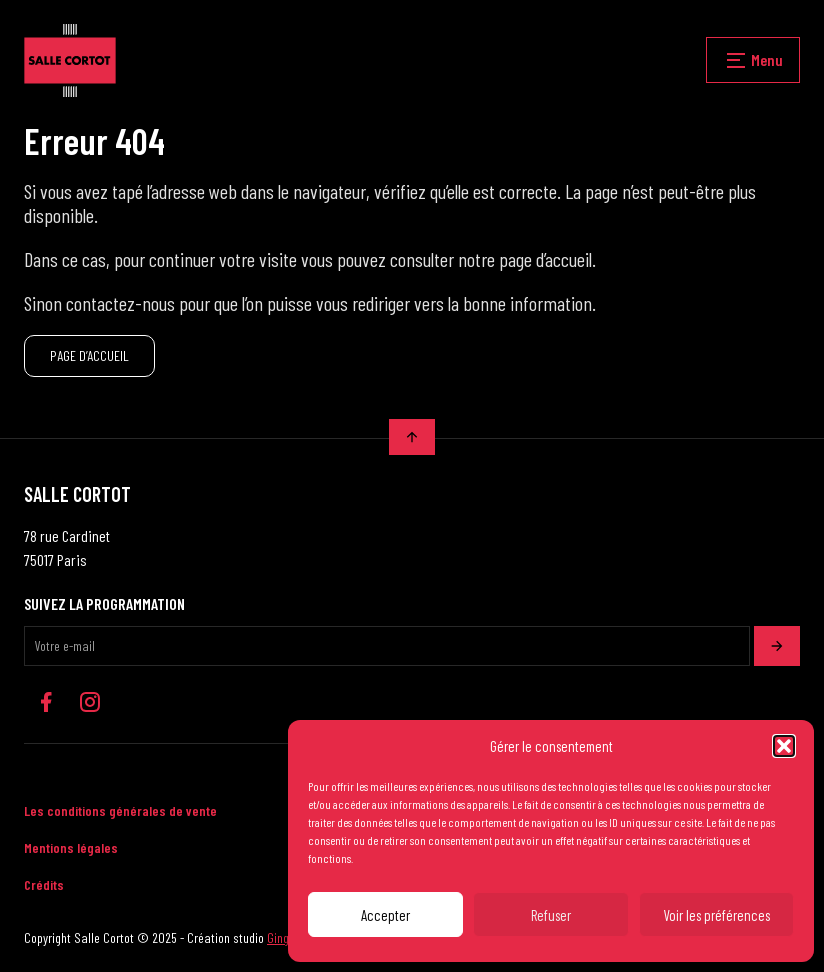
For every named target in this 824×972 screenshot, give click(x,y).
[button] (784, 746)
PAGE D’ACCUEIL (89, 355)
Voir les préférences (716, 915)
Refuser (551, 915)
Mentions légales (71, 847)
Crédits (44, 884)
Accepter (385, 915)
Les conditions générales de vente (120, 810)
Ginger (283, 937)
